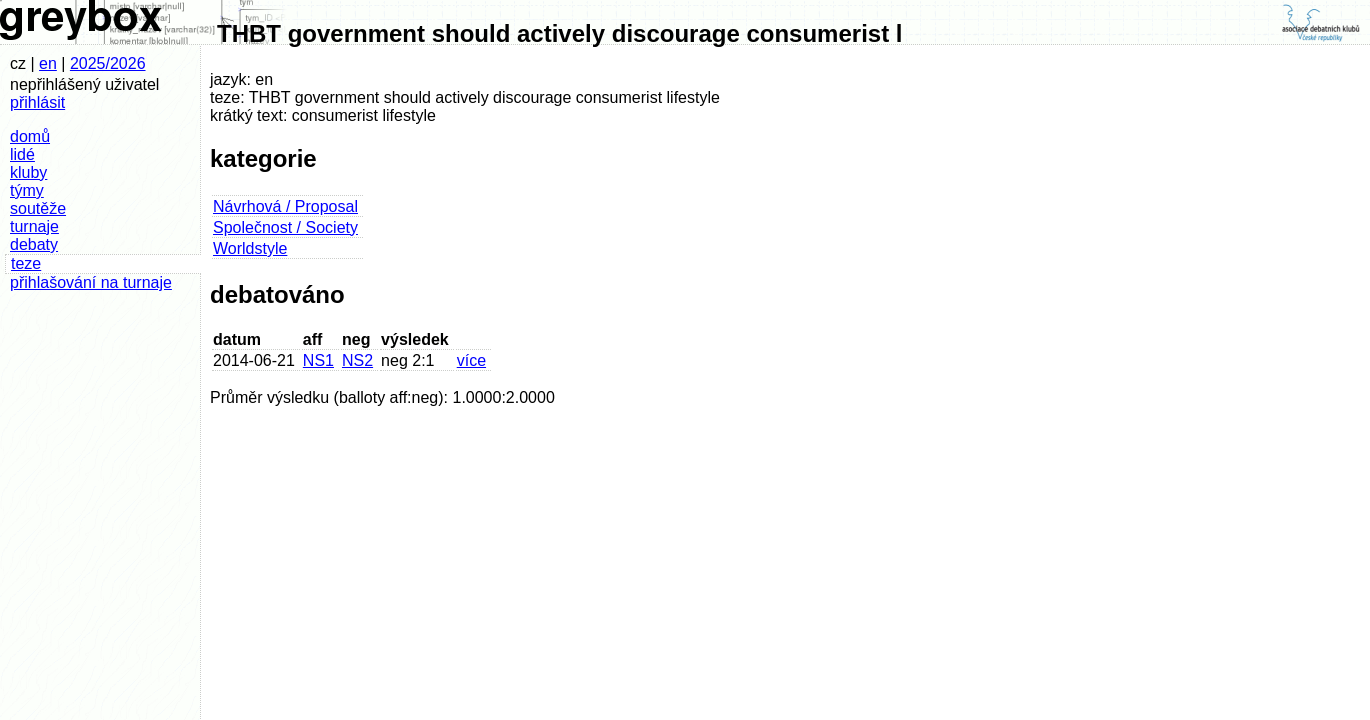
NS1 (318, 360)
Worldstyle (250, 248)
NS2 (357, 360)
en (48, 63)
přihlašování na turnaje (91, 282)
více (471, 360)
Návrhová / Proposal (285, 206)
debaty (34, 244)
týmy (27, 190)
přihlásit (37, 102)
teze (26, 263)
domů (30, 136)
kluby (28, 172)
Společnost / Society (285, 227)
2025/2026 (108, 63)
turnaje (34, 226)
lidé (22, 154)
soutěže (38, 208)
